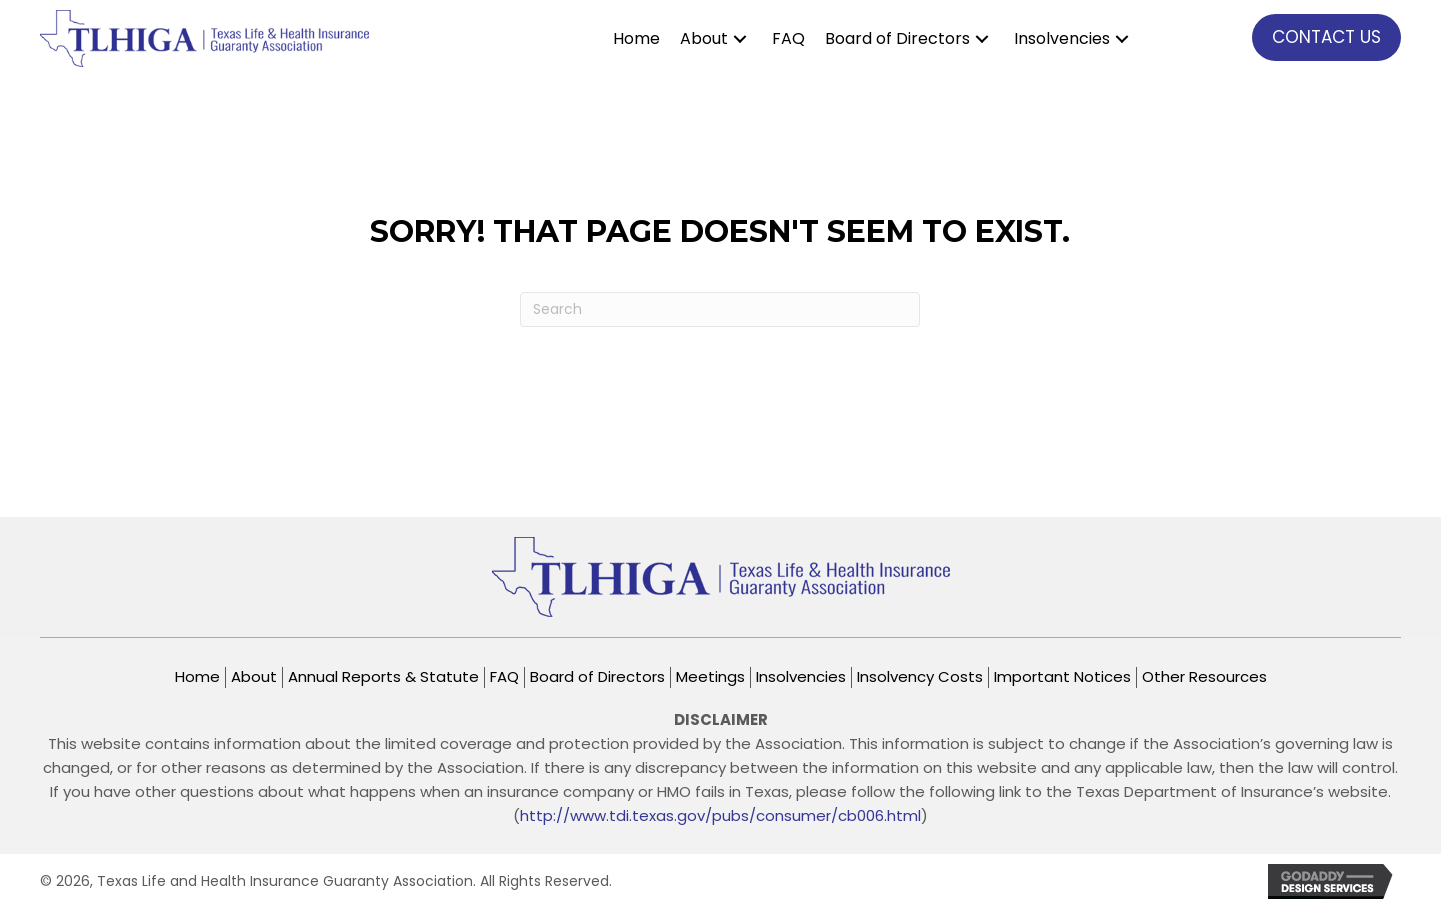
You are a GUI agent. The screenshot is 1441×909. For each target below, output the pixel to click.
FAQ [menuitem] (504, 677)
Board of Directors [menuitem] (597, 677)
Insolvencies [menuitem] (801, 677)
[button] (740, 38)
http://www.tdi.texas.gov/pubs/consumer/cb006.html (720, 815)
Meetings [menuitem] (710, 677)
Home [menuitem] (197, 677)
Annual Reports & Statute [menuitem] (383, 677)
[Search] (720, 309)
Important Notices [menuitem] (1062, 677)
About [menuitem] (254, 677)
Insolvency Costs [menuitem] (920, 677)
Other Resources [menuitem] (1204, 677)
